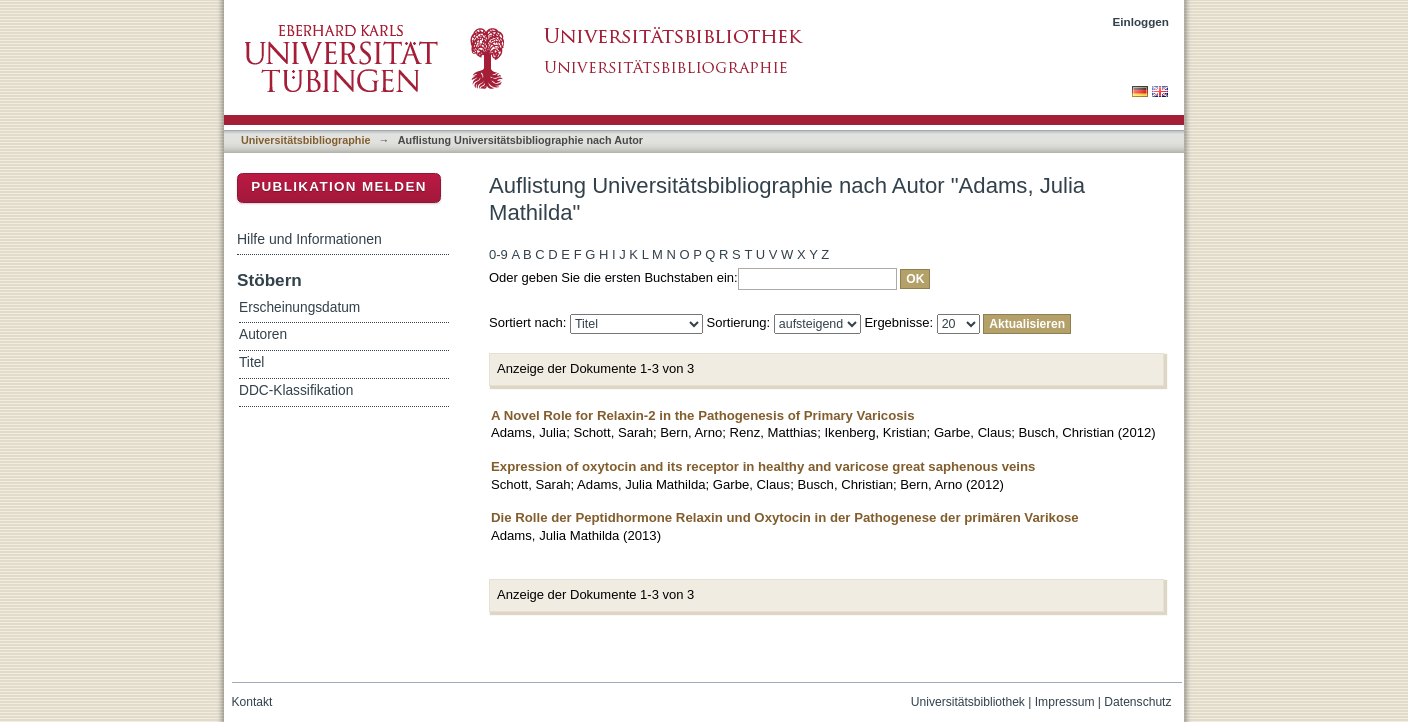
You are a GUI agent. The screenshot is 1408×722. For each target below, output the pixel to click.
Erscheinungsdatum (299, 307)
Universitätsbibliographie (305, 140)
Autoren (263, 334)
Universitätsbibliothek (968, 702)
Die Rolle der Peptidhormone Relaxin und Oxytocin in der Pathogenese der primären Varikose (785, 517)
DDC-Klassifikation (296, 390)
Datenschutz (1137, 702)
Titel (251, 362)
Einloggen (1141, 21)
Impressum (1065, 702)
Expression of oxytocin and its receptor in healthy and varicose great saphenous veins (763, 466)
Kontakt (252, 702)
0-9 (498, 254)
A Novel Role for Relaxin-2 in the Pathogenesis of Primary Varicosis (703, 415)
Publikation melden (339, 186)
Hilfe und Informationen (309, 239)
